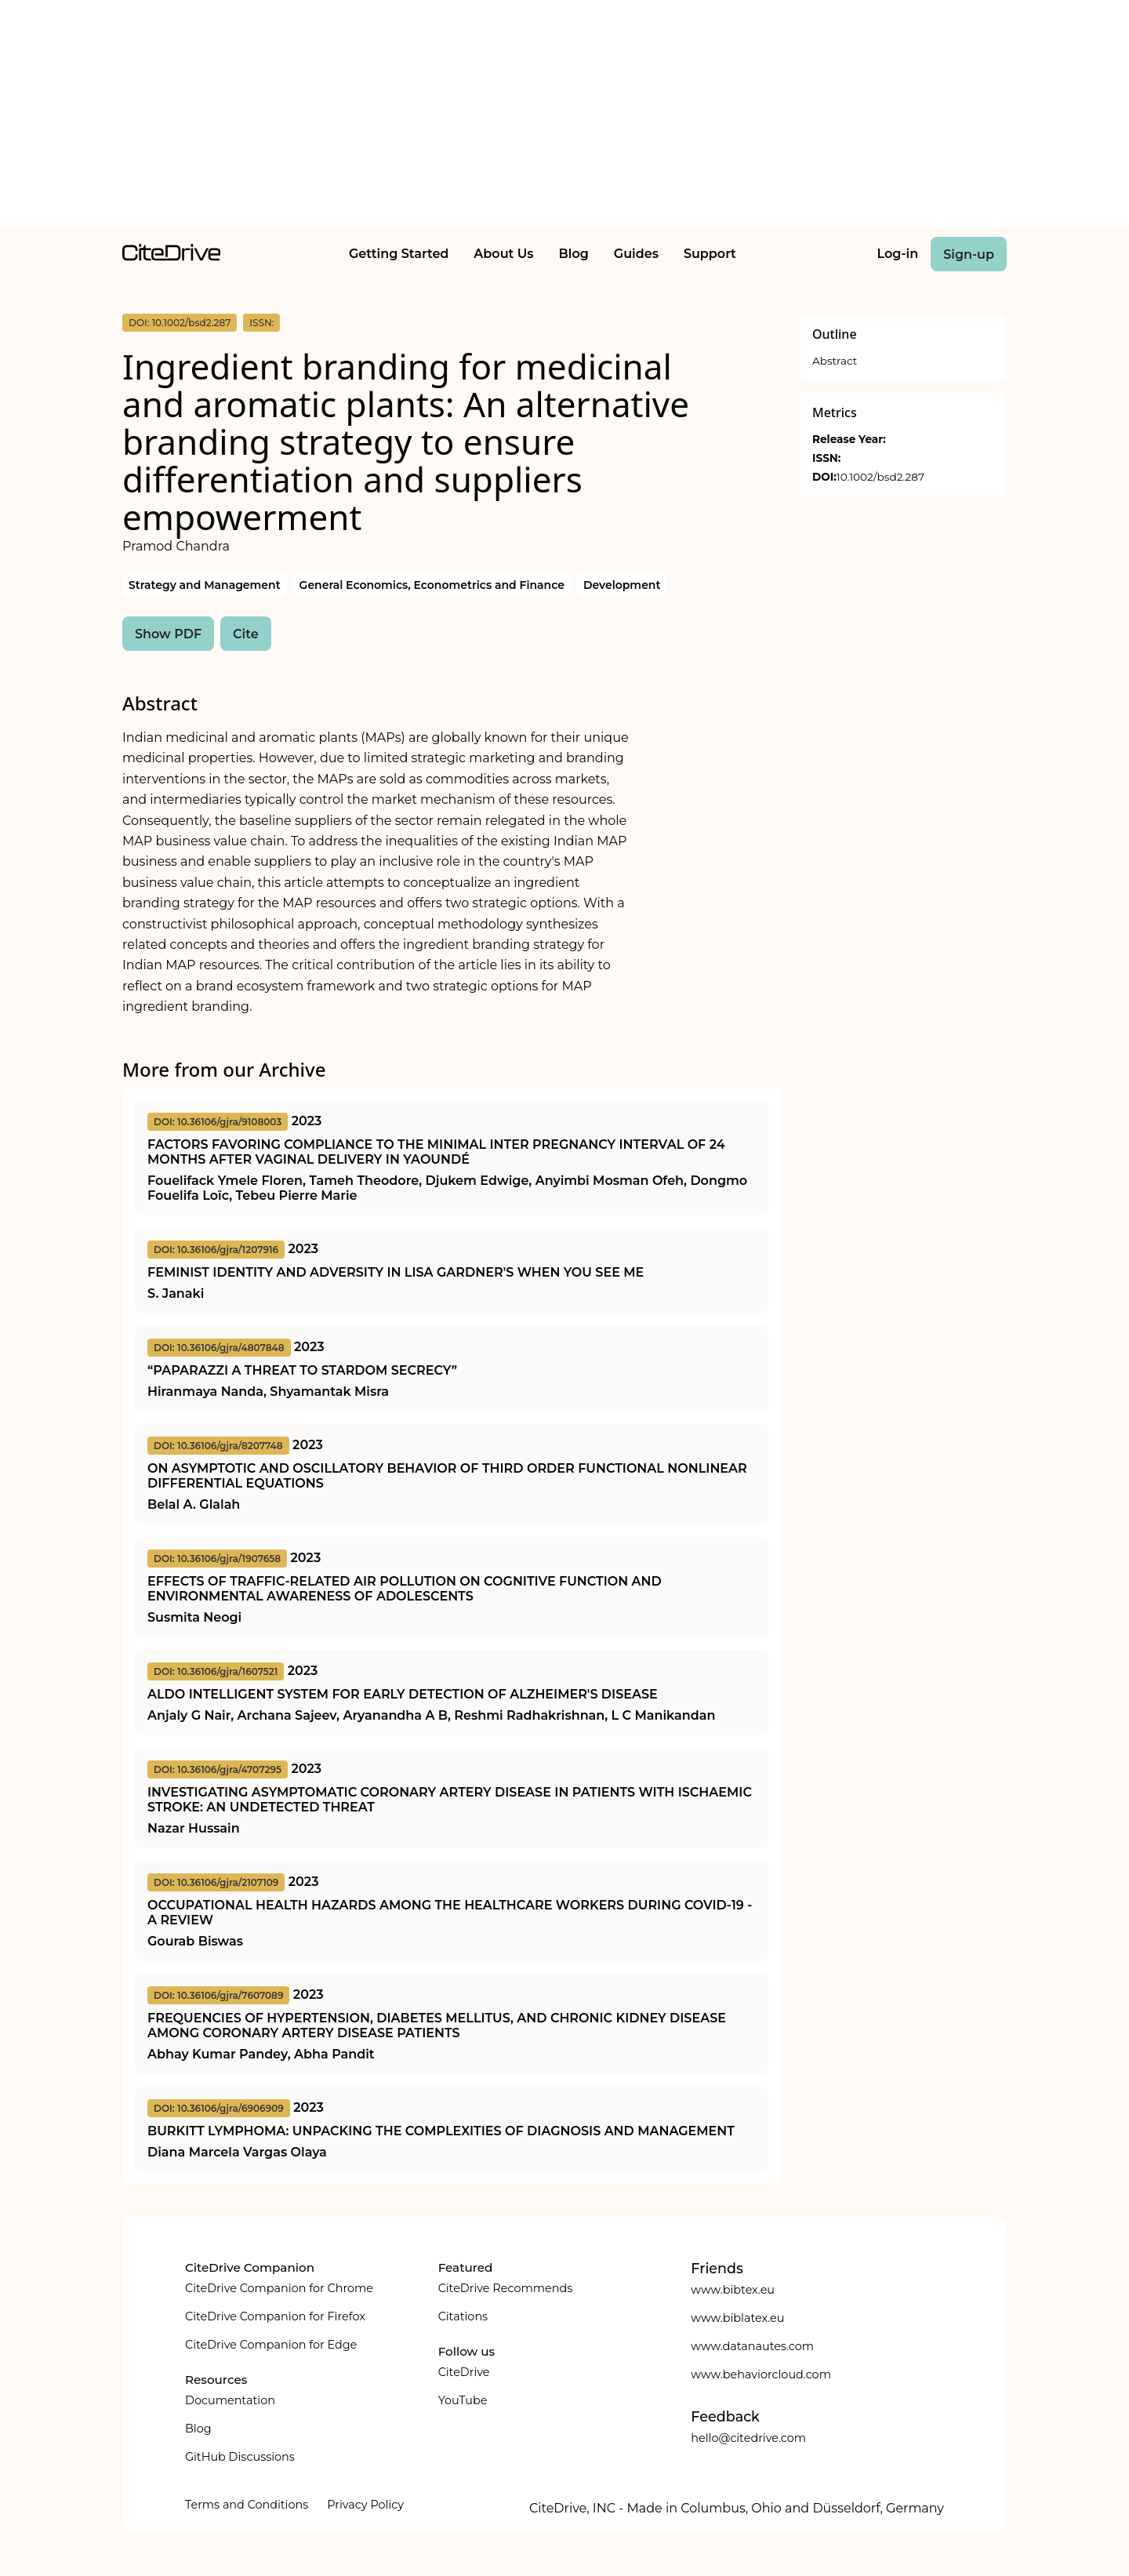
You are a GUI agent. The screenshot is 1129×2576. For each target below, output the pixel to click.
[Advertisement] (564, 116)
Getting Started (398, 253)
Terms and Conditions (246, 2505)
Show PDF (168, 634)
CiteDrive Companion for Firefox (275, 2316)
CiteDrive (464, 2372)
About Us (503, 253)
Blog (574, 253)
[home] (171, 256)
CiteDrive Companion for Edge (271, 2345)
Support (710, 253)
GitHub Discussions (240, 2457)
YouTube (463, 2400)
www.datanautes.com (752, 2346)
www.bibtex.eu (733, 2290)
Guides (636, 253)
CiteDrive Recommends (505, 2288)
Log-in (898, 253)
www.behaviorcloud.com (761, 2374)
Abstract (834, 360)
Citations (463, 2316)
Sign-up (968, 254)
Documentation (230, 2400)
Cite (246, 634)
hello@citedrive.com (748, 2438)
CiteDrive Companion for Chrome (279, 2288)
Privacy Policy (365, 2505)
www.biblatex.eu (737, 2318)
